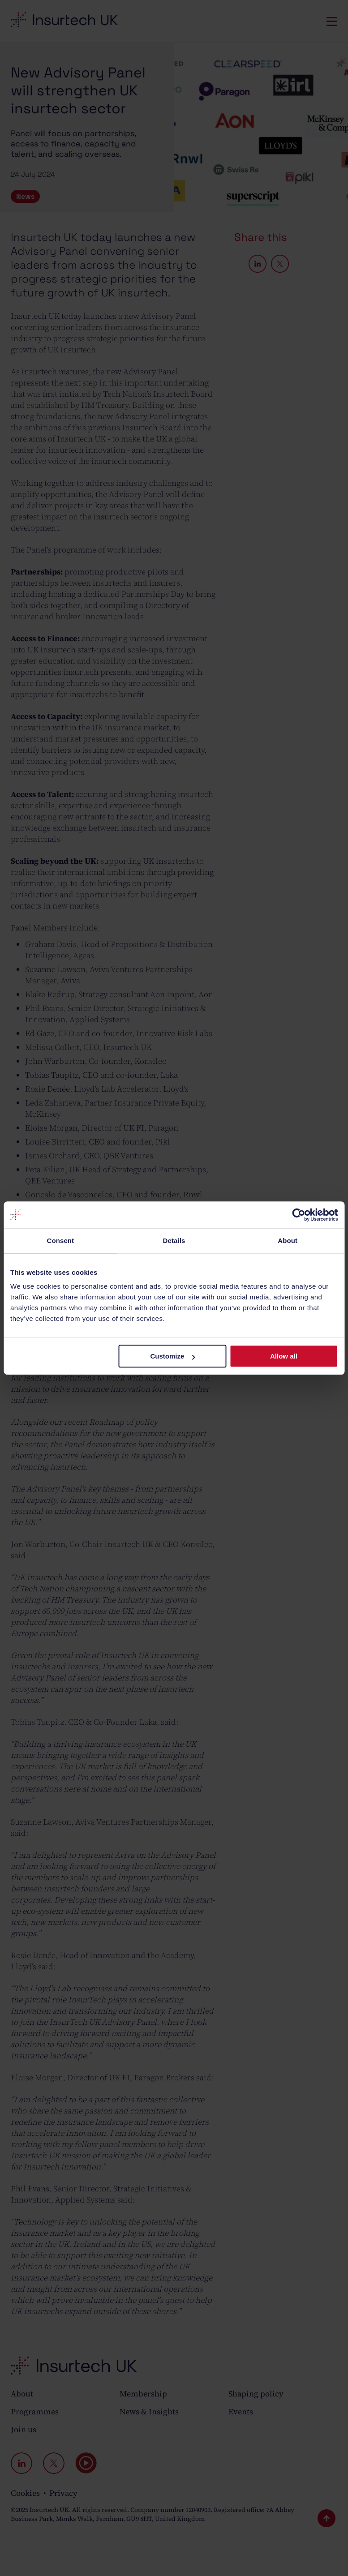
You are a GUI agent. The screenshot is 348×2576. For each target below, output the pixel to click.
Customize (172, 1356)
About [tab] (287, 1240)
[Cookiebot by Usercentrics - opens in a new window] (298, 1215)
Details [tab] (174, 1240)
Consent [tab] (60, 1240)
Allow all (283, 1356)
